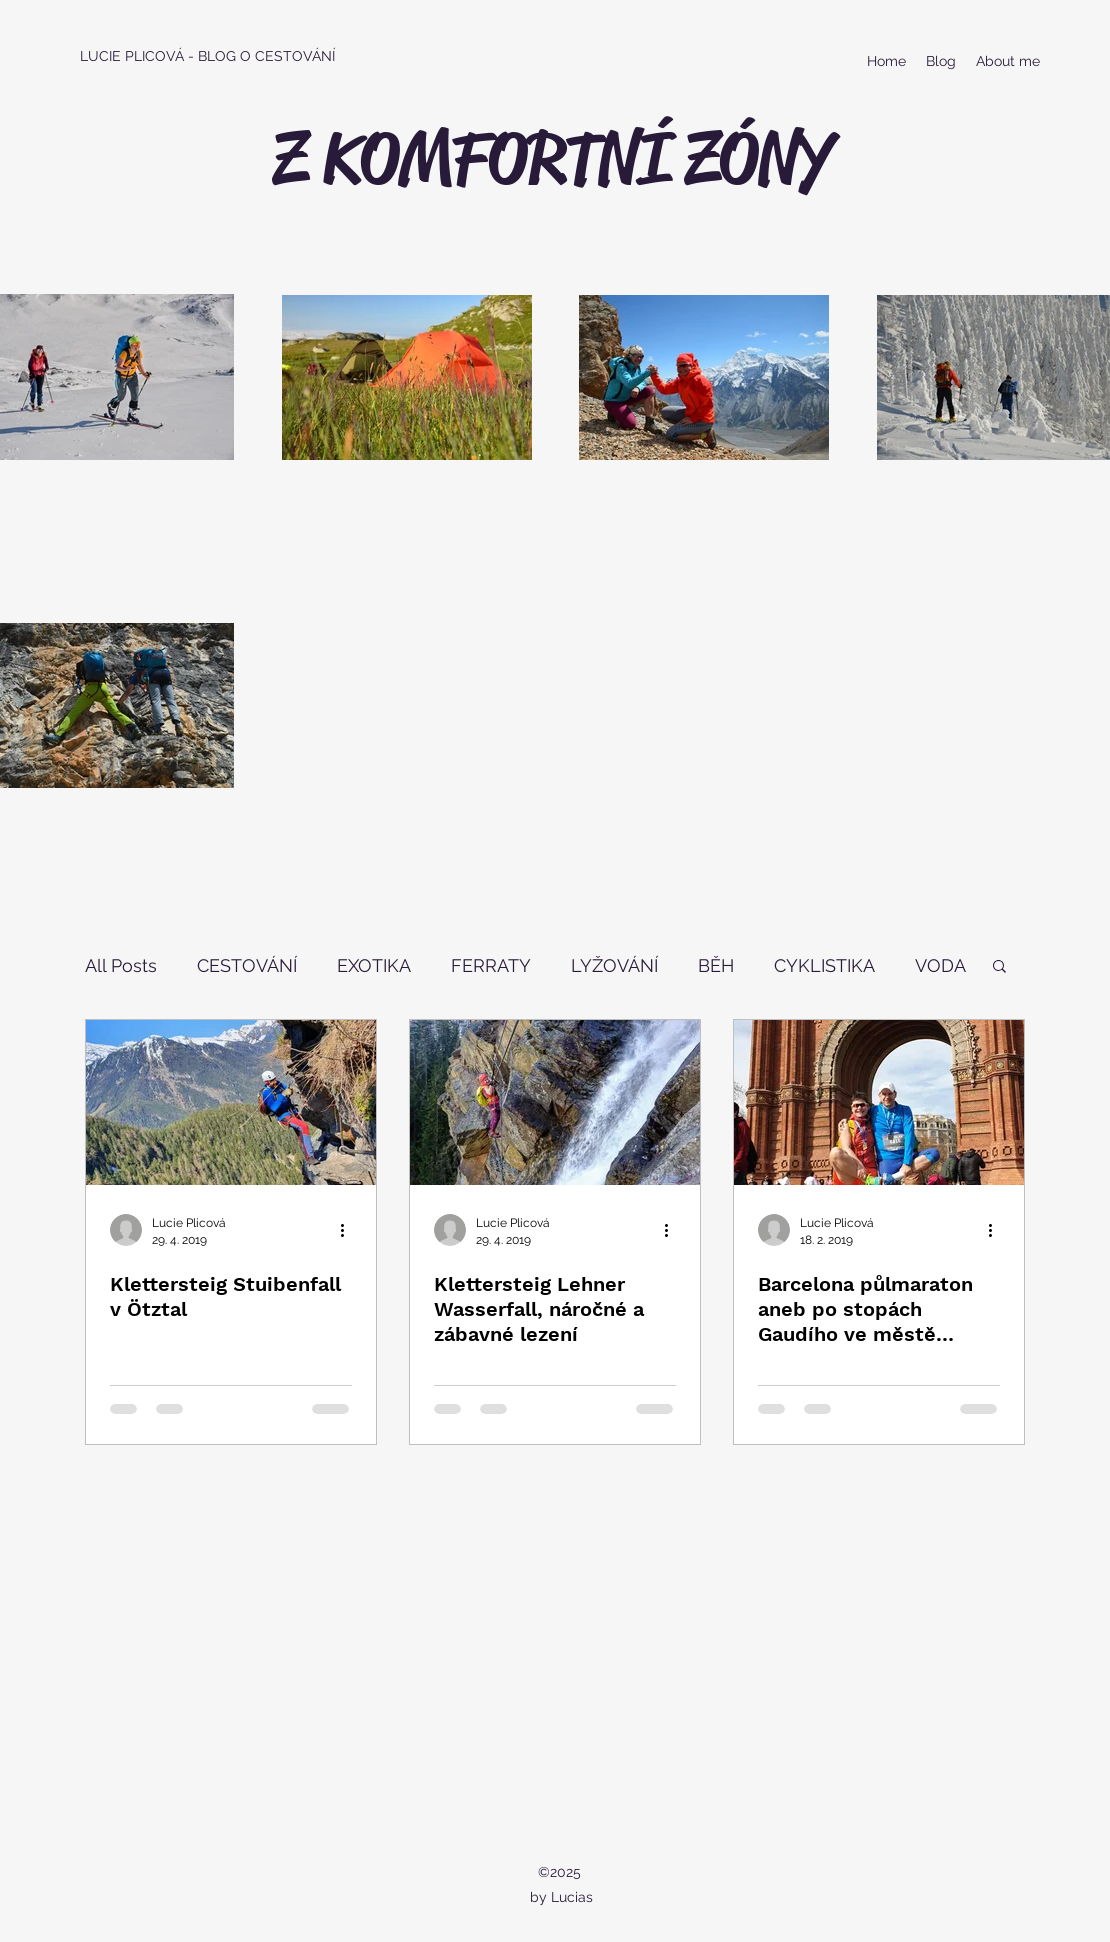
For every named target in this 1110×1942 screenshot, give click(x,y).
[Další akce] (349, 1230)
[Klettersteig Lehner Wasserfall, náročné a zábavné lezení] (555, 1102)
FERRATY (491, 965)
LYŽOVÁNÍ (614, 965)
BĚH (716, 965)
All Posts (121, 965)
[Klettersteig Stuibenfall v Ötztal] (231, 1102)
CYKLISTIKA (824, 965)
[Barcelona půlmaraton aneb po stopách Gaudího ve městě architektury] (879, 1102)
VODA (940, 965)
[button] (999, 967)
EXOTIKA (374, 965)
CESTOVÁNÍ (247, 965)
